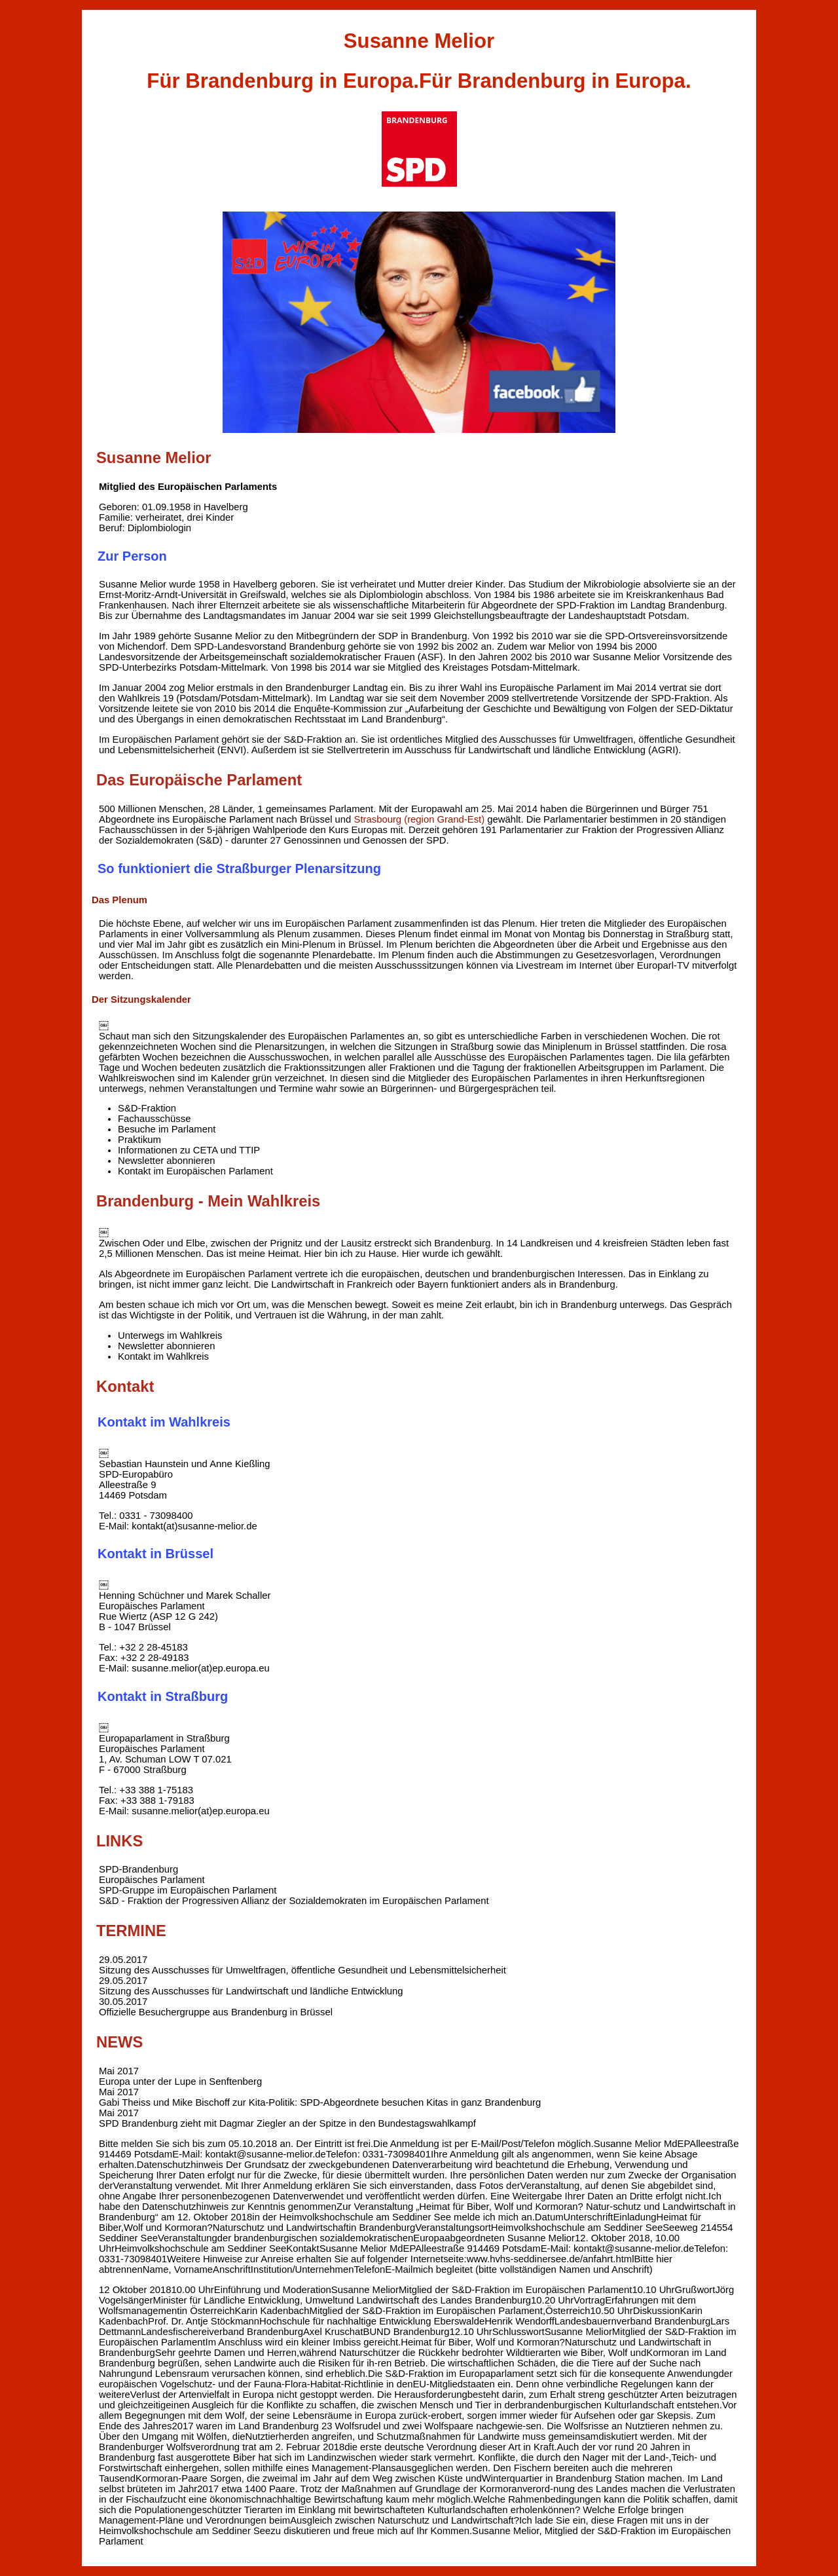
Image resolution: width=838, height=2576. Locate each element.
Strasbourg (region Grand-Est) (419, 819)
